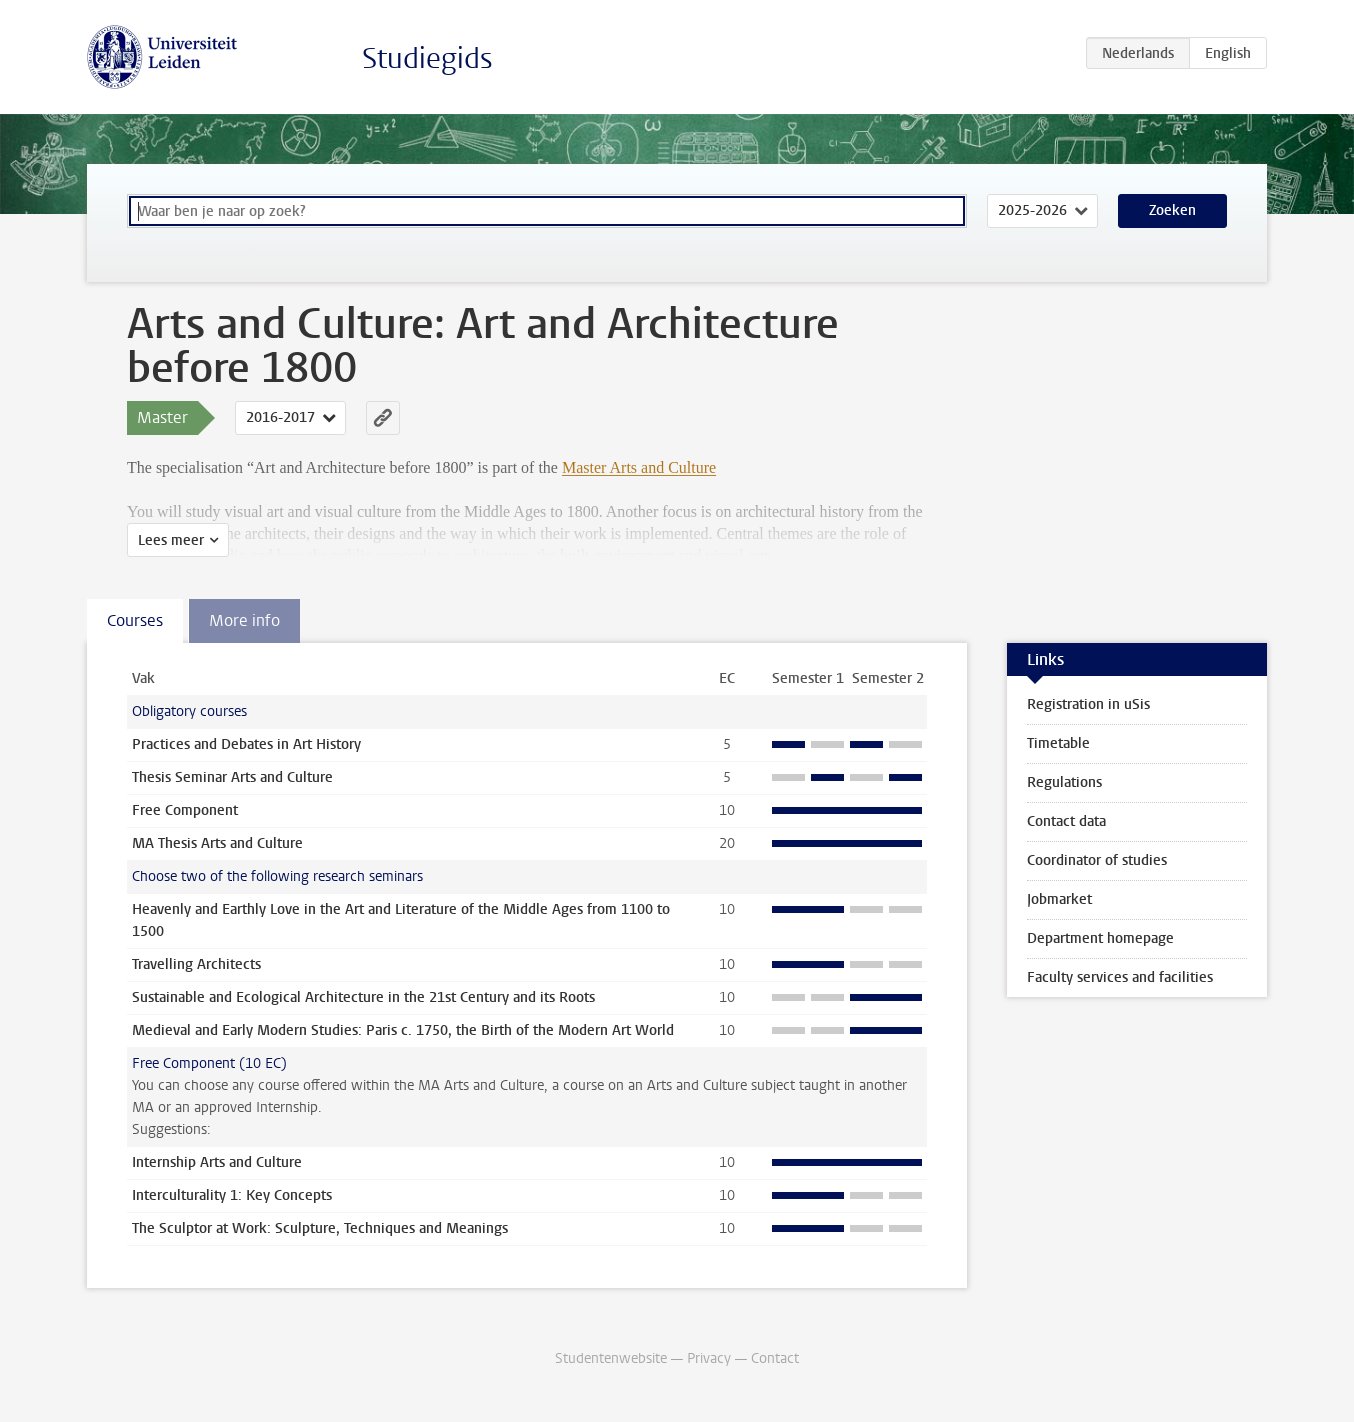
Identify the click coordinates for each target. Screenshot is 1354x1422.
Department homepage (1100, 938)
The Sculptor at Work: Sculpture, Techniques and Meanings (320, 1228)
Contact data (1066, 821)
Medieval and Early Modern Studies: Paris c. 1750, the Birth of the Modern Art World (403, 1030)
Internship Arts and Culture (217, 1162)
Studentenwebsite (611, 1358)
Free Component (185, 810)
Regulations (1064, 782)
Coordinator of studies (1097, 860)
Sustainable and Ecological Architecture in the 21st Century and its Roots (363, 997)
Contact (775, 1358)
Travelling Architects (196, 964)
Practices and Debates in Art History (246, 744)
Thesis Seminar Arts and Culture (232, 777)
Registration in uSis (1088, 704)
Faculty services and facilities (1120, 977)
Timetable (1058, 743)
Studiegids (427, 58)
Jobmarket (1059, 899)
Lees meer (171, 540)
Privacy (709, 1358)
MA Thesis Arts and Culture (217, 843)
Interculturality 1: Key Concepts (232, 1195)
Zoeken (1172, 210)
